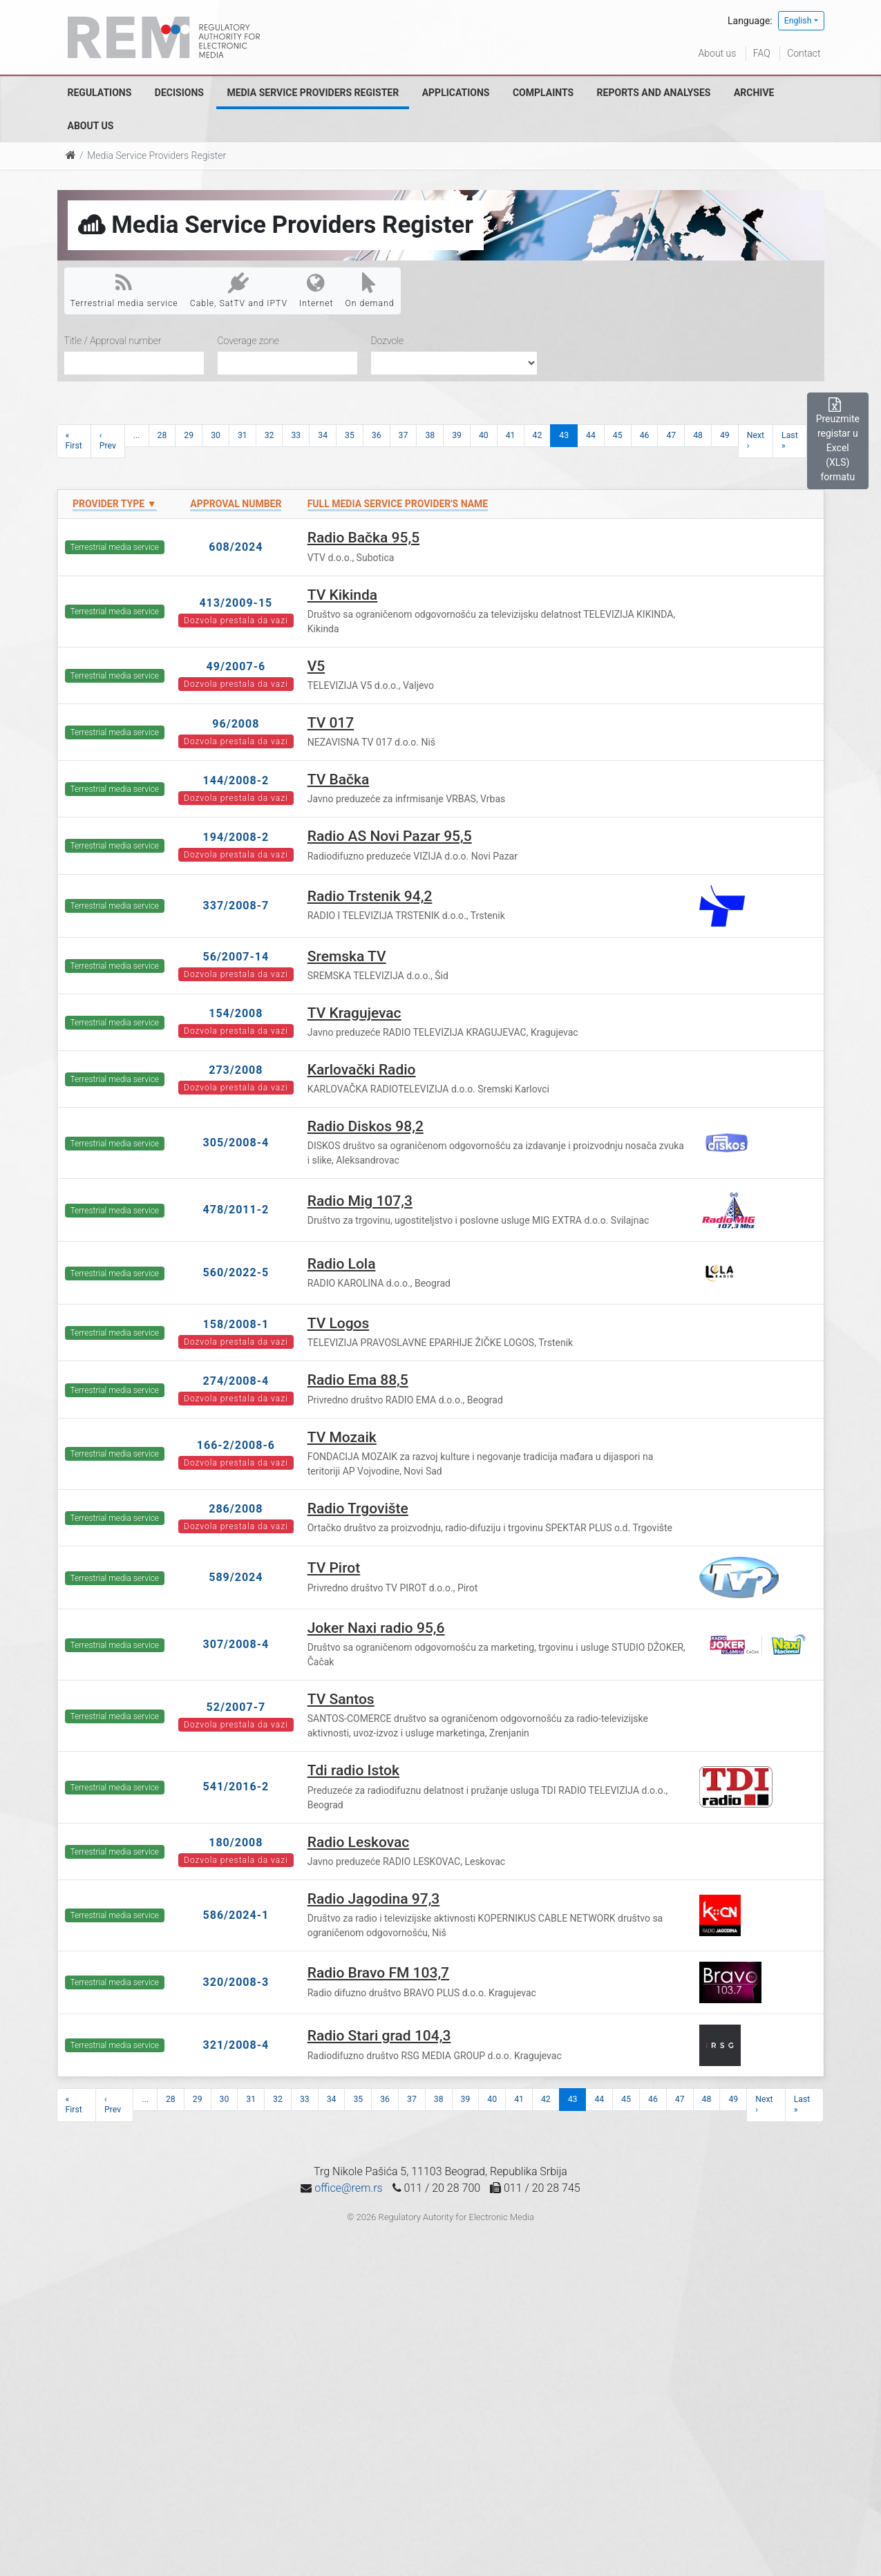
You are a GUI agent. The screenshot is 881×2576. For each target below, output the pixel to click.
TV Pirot (334, 1568)
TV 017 (330, 722)
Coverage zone (248, 340)
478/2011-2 (236, 1209)
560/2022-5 (236, 1272)
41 (510, 435)
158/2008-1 (236, 1324)
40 (484, 435)
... (136, 435)
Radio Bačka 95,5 (363, 537)
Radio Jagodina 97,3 (373, 1899)
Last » (789, 440)
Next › (755, 440)
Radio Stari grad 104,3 (379, 2035)
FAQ (761, 53)
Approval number (235, 503)
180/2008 (236, 1842)
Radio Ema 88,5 (357, 1380)
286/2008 (236, 1508)
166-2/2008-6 (236, 1445)
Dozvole (387, 340)
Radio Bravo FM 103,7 (378, 1972)
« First (74, 440)
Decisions (179, 92)
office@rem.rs (348, 2188)
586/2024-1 (236, 1915)
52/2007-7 (236, 1707)
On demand (369, 290)
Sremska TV (346, 956)
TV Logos (338, 1323)
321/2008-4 (236, 2045)
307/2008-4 (236, 1644)
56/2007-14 (236, 956)
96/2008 (235, 723)
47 (671, 435)
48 (698, 435)
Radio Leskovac (358, 1842)
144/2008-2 (236, 780)
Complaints (543, 92)
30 (215, 435)
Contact (803, 53)
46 (645, 435)
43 (564, 435)
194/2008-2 (236, 837)
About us (718, 53)
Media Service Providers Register (313, 92)
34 (323, 435)
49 (725, 435)
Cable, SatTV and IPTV (238, 290)
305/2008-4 (236, 1142)
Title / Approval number (113, 340)
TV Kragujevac (354, 1013)
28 (162, 435)
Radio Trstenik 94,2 (370, 896)
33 (296, 435)
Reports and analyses (654, 92)
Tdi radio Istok (353, 1770)
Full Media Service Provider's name (398, 503)
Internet (316, 290)
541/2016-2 (236, 1786)
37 (403, 435)
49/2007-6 (236, 666)
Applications (456, 92)
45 (618, 435)
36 (376, 435)
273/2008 (236, 1070)
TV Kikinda (342, 595)
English (798, 21)
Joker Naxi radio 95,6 (376, 1628)
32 (269, 435)
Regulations (100, 92)
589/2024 (236, 1577)
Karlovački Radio (361, 1069)
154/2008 (236, 1013)
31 (242, 435)
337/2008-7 (236, 905)
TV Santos (341, 1699)
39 (457, 435)
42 (537, 435)
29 (188, 435)
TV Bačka (338, 779)
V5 (316, 666)
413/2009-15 (235, 602)
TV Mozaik (342, 1437)
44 (591, 435)
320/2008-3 (236, 1982)
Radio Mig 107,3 (360, 1201)
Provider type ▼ (114, 503)
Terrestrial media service (124, 290)
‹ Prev (108, 440)
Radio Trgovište (357, 1508)
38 (430, 435)
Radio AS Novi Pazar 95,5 (389, 836)
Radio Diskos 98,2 (365, 1126)
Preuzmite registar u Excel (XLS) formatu (838, 440)
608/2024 (236, 546)
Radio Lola (341, 1264)
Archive (754, 92)
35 (349, 435)
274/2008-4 (236, 1381)
